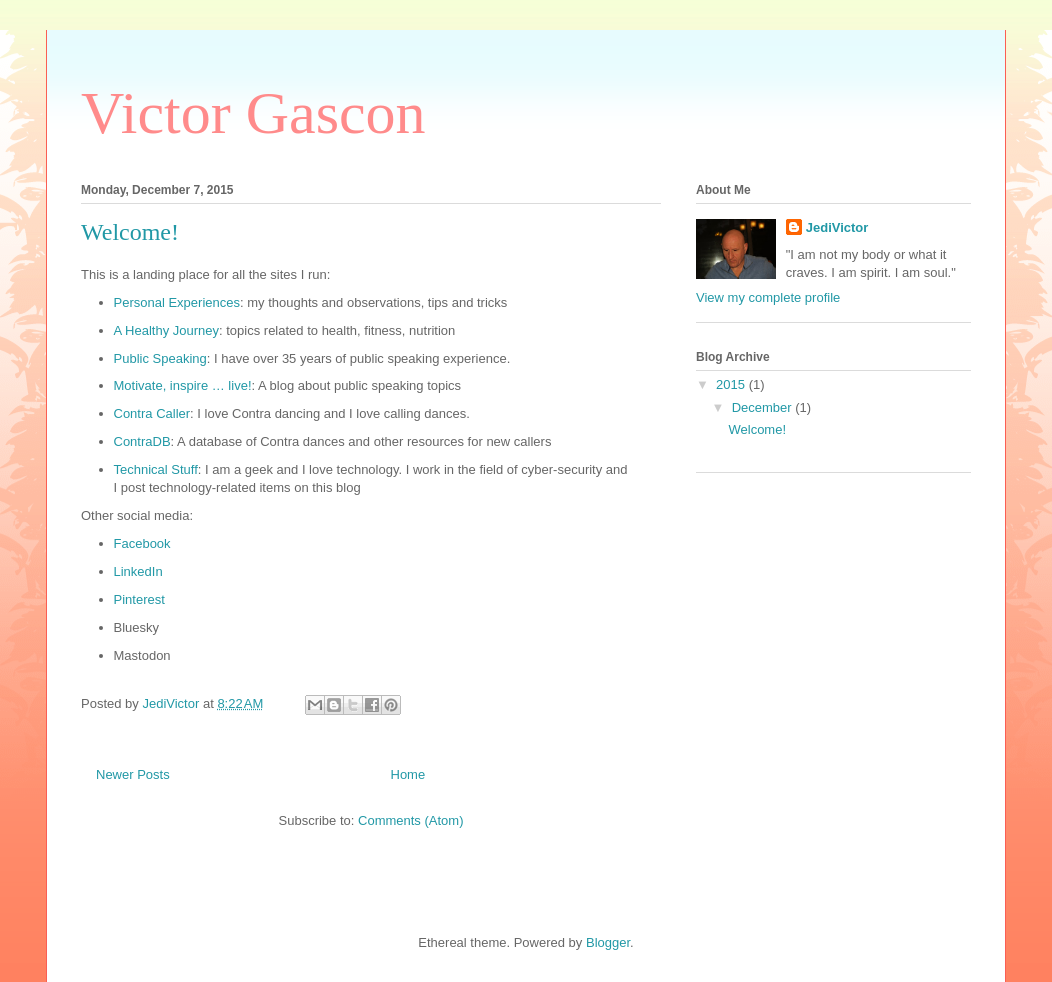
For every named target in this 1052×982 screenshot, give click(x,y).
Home (408, 774)
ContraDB (142, 441)
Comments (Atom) (410, 820)
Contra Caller (152, 413)
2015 (732, 384)
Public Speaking (160, 358)
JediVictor (837, 227)
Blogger (608, 942)
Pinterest (139, 599)
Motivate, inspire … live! (183, 385)
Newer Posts (133, 774)
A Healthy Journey (167, 330)
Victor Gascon (253, 113)
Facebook (142, 543)
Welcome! (130, 232)
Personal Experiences (177, 302)
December (764, 407)
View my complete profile (768, 297)
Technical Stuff (156, 469)
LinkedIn (138, 571)
